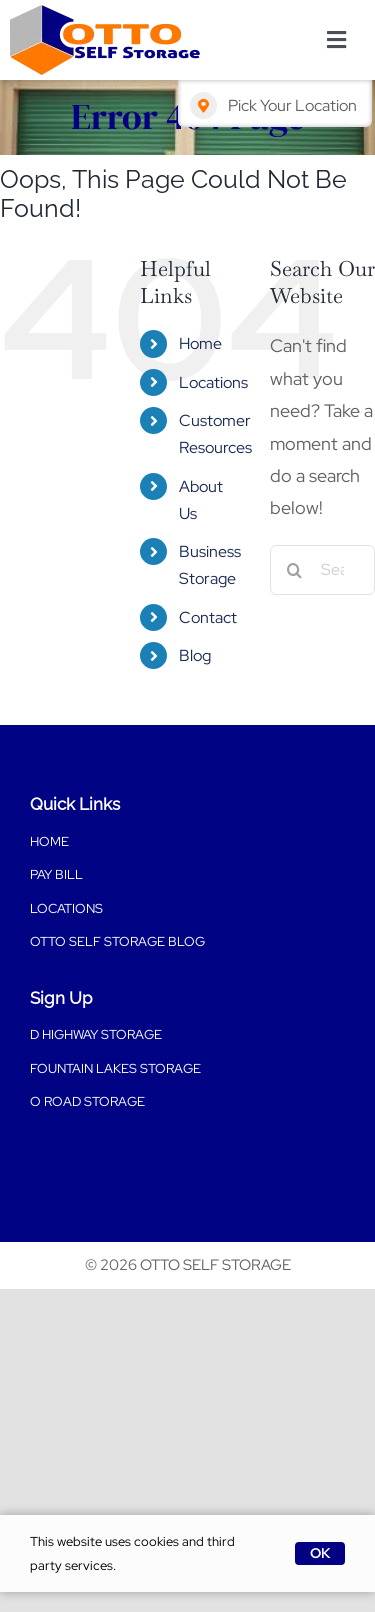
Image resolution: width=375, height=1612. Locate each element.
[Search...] (322, 570)
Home (200, 343)
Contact (208, 617)
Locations (213, 382)
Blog (195, 655)
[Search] (295, 570)
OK (320, 1553)
